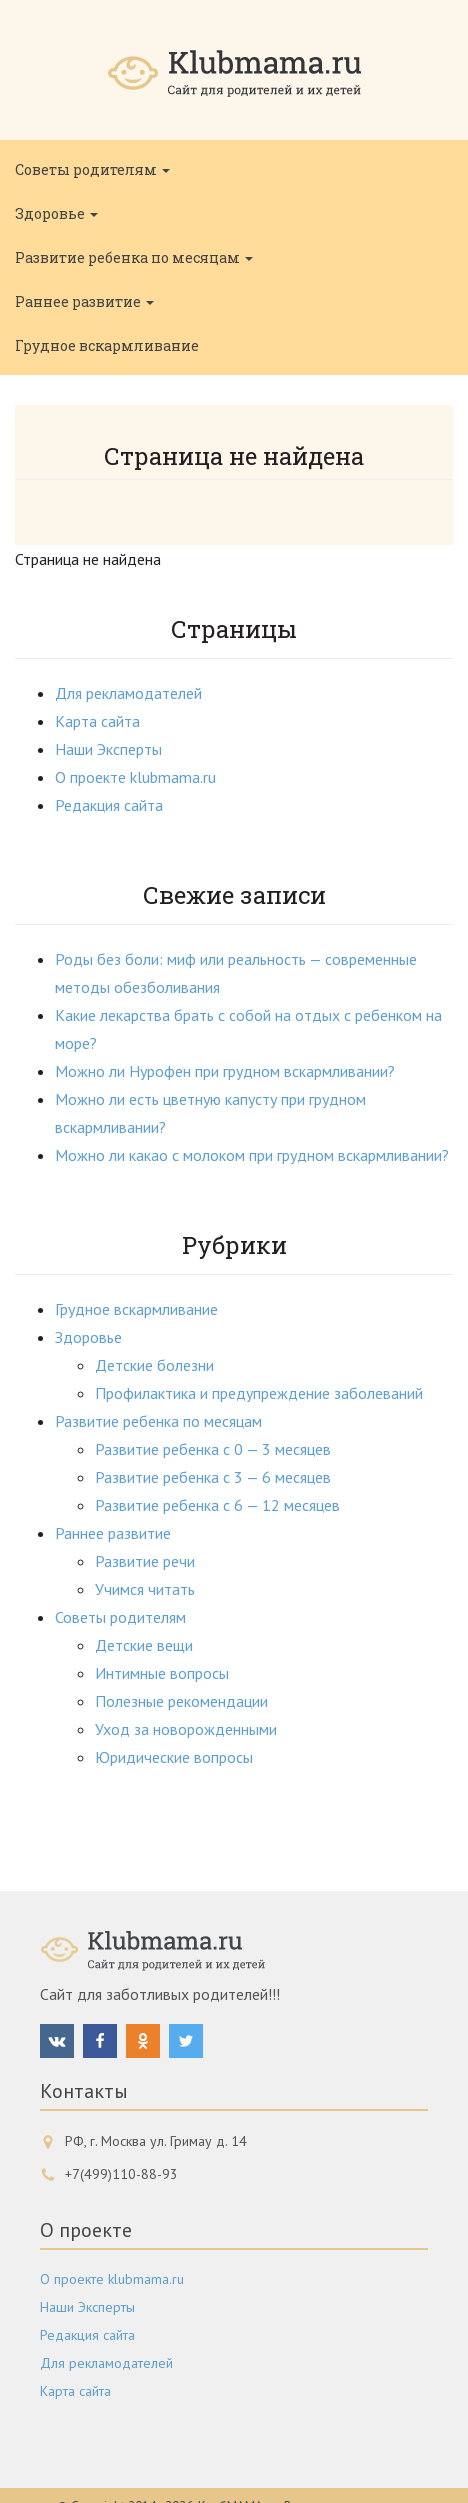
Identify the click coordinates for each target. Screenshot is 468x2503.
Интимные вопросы (162, 1673)
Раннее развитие (84, 301)
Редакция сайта (109, 805)
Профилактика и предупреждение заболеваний (259, 1393)
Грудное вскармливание (107, 345)
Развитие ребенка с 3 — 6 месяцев (213, 1477)
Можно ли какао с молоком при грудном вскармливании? (252, 1155)
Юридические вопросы (174, 1757)
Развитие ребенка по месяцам (134, 257)
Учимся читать (145, 1589)
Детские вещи (144, 1645)
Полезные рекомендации (181, 1701)
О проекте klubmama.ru (135, 777)
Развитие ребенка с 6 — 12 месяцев (217, 1505)
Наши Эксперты (108, 749)
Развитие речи (145, 1561)
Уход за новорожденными (186, 1729)
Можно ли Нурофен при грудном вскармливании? (225, 1071)
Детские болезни (154, 1365)
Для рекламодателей (128, 693)
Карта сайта (97, 721)
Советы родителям (92, 169)
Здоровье (56, 213)
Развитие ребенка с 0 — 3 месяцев (213, 1449)
